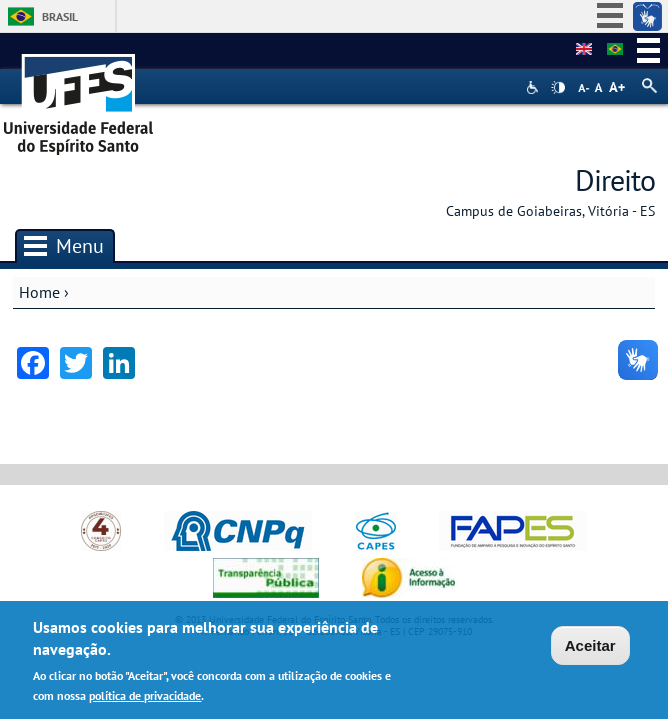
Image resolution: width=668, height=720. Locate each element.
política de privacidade (145, 698)
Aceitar (590, 647)
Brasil (60, 16)
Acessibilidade (534, 87)
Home (39, 292)
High (558, 88)
